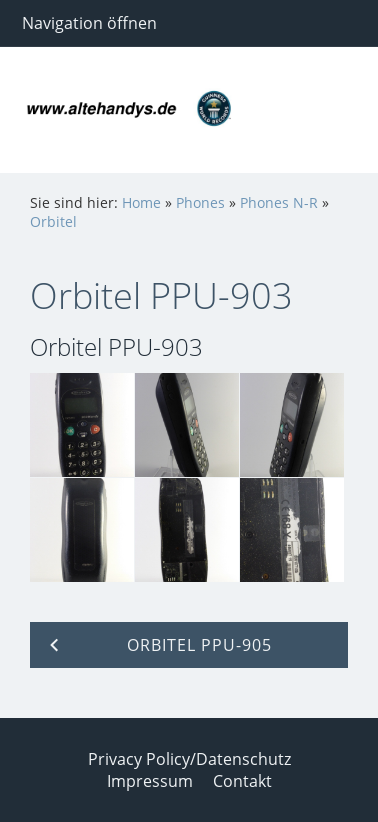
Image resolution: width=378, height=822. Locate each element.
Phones (200, 202)
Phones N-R (279, 202)
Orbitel (53, 221)
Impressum (150, 781)
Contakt (242, 781)
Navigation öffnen (89, 23)
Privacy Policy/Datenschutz (189, 759)
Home (141, 202)
